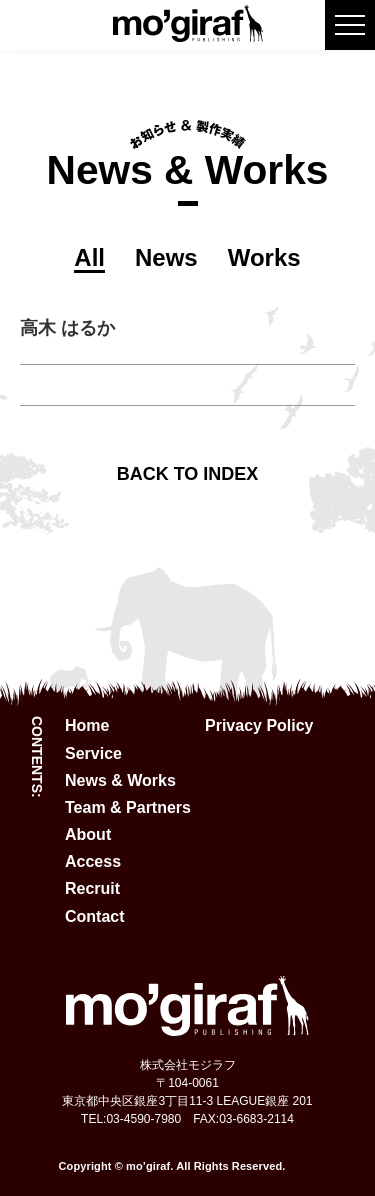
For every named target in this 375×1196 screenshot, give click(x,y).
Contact (95, 916)
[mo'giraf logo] (188, 33)
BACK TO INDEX (188, 474)
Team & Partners (128, 807)
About (88, 834)
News (166, 257)
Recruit (92, 888)
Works (264, 257)
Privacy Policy (259, 725)
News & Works (120, 780)
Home (87, 725)
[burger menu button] (350, 25)
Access (93, 861)
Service (93, 753)
